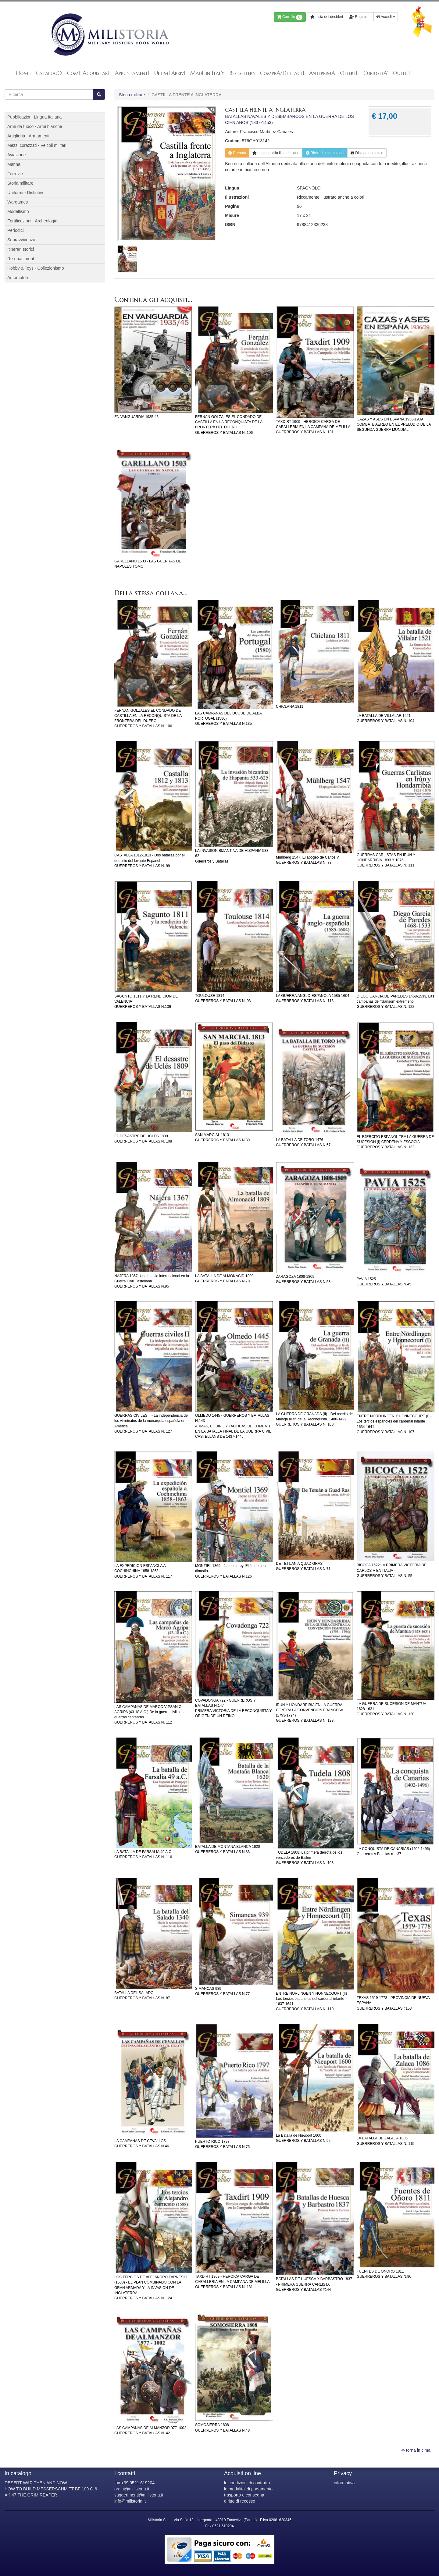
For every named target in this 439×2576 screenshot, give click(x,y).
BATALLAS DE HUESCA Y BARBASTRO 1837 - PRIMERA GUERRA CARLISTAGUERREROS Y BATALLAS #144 (314, 2284)
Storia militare (132, 94)
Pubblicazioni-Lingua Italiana (34, 117)
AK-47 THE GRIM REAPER (31, 2495)
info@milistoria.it (130, 2501)
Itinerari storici (20, 249)
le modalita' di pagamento (248, 2488)
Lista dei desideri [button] (326, 17)
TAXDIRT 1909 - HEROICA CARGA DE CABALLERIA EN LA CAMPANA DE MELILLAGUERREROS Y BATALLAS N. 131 (313, 427)
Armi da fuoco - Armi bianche (34, 126)
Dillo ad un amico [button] (367, 153)
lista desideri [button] (275, 153)
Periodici (15, 230)
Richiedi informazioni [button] (325, 153)
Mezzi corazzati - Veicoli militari (36, 145)
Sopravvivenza (21, 239)
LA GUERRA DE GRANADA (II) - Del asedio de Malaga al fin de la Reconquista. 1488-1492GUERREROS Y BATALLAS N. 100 (314, 1419)
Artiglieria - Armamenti (28, 135)
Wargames (17, 202)
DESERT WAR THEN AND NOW (36, 2482)
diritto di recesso (239, 2501)
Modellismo (18, 211)
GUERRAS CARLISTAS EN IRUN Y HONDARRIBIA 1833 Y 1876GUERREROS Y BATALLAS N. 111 (386, 860)
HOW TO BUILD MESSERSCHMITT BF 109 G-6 (51, 2488)
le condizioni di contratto (247, 2482)
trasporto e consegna (244, 2495)
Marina (13, 164)
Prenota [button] (237, 153)
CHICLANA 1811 (289, 706)
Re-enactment (20, 258)
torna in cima (415, 2450)
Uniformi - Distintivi (25, 192)
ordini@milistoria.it (131, 2488)
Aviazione (16, 154)
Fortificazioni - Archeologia (32, 220)
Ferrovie (15, 173)
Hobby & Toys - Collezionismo (35, 268)
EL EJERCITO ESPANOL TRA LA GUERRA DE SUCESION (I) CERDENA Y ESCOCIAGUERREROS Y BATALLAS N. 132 (395, 1142)
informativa (344, 2482)
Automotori (17, 277)
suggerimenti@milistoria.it (138, 2495)
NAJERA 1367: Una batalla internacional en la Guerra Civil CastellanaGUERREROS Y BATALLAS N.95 (151, 1281)
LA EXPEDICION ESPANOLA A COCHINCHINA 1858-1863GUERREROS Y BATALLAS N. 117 (143, 1571)
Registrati (359, 17)
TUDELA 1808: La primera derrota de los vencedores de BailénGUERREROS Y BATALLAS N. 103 (309, 1857)
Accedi (385, 17)
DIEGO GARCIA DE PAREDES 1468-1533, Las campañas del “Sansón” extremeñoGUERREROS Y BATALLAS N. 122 (395, 1001)
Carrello (289, 17)
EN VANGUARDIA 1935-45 (136, 417)
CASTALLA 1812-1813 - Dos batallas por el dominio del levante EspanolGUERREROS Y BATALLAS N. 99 (149, 860)
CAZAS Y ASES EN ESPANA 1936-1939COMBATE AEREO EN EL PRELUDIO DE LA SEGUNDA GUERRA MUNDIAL (394, 424)
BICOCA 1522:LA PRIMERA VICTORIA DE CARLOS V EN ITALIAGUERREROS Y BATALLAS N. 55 (392, 1570)
